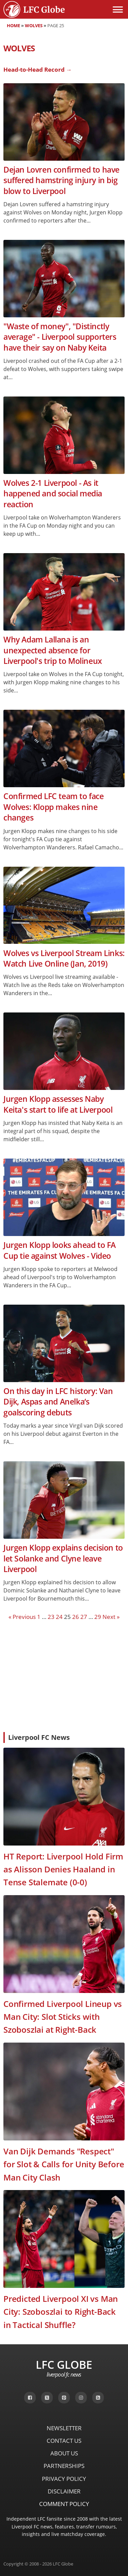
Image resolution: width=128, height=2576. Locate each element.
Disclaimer (64, 2491)
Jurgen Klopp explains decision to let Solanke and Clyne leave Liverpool (63, 1558)
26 (75, 1617)
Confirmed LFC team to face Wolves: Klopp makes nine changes (53, 807)
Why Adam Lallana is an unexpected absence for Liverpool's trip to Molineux (52, 650)
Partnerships (64, 2466)
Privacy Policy (64, 2479)
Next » (110, 1617)
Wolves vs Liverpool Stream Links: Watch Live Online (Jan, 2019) (64, 958)
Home (13, 25)
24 (59, 1617)
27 (83, 1617)
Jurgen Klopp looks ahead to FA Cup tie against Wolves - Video (59, 1250)
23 (51, 1617)
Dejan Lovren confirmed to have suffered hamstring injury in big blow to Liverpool (61, 180)
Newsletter (64, 2428)
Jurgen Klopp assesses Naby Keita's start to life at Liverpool (57, 1104)
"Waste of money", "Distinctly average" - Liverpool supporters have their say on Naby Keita (59, 337)
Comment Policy (64, 2504)
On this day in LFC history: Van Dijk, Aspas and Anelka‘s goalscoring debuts (58, 1402)
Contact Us (64, 2441)
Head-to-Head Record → (37, 69)
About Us (64, 2453)
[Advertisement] (64, 1676)
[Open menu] (118, 9)
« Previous (22, 1617)
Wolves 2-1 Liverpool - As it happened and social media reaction (52, 494)
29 (97, 1617)
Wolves (34, 25)
